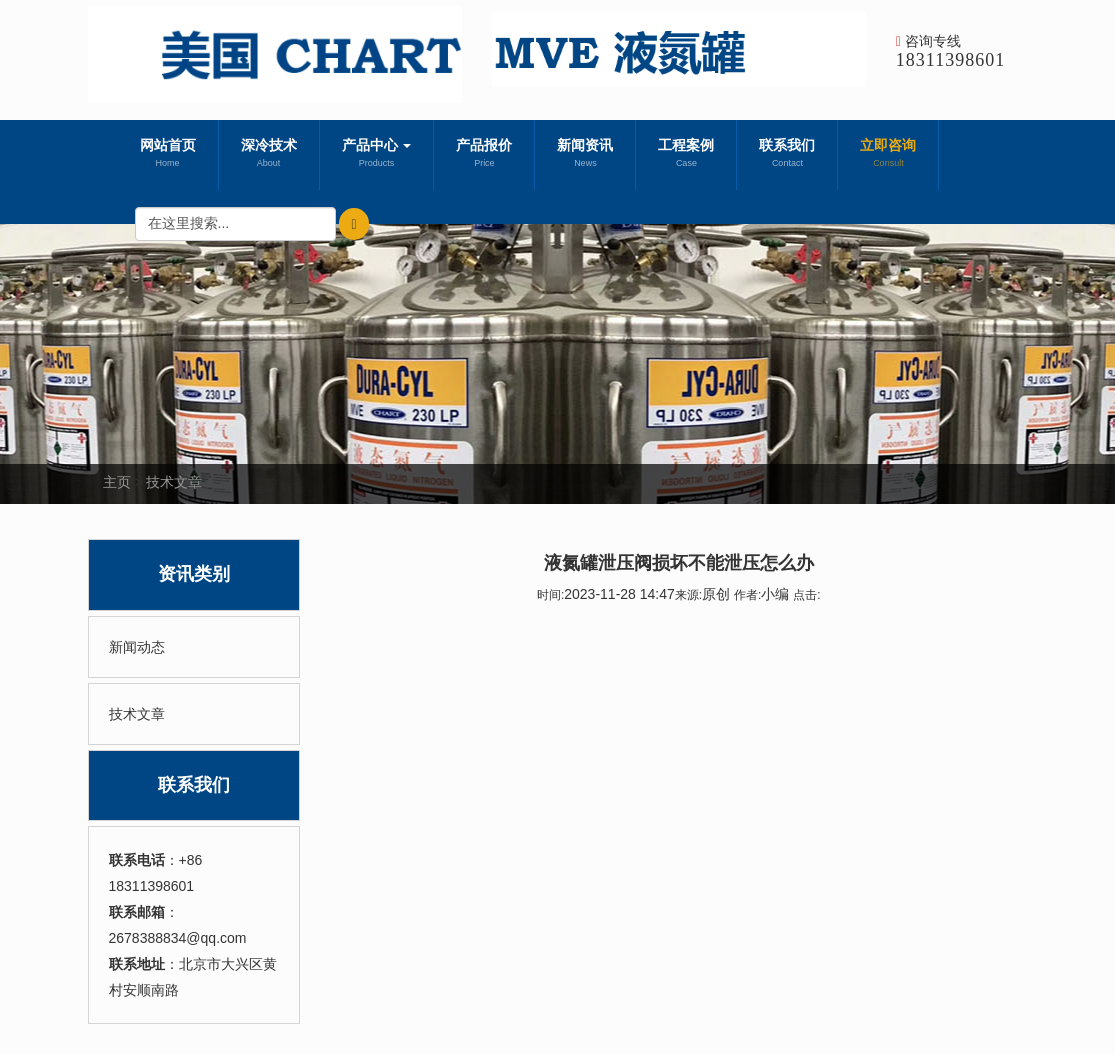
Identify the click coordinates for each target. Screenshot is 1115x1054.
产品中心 (377, 155)
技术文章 (174, 482)
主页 (117, 482)
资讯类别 (194, 574)
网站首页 (168, 155)
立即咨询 (888, 155)
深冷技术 (269, 155)
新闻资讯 (585, 155)
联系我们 (787, 155)
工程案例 (686, 155)
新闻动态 (137, 647)
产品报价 (484, 155)
